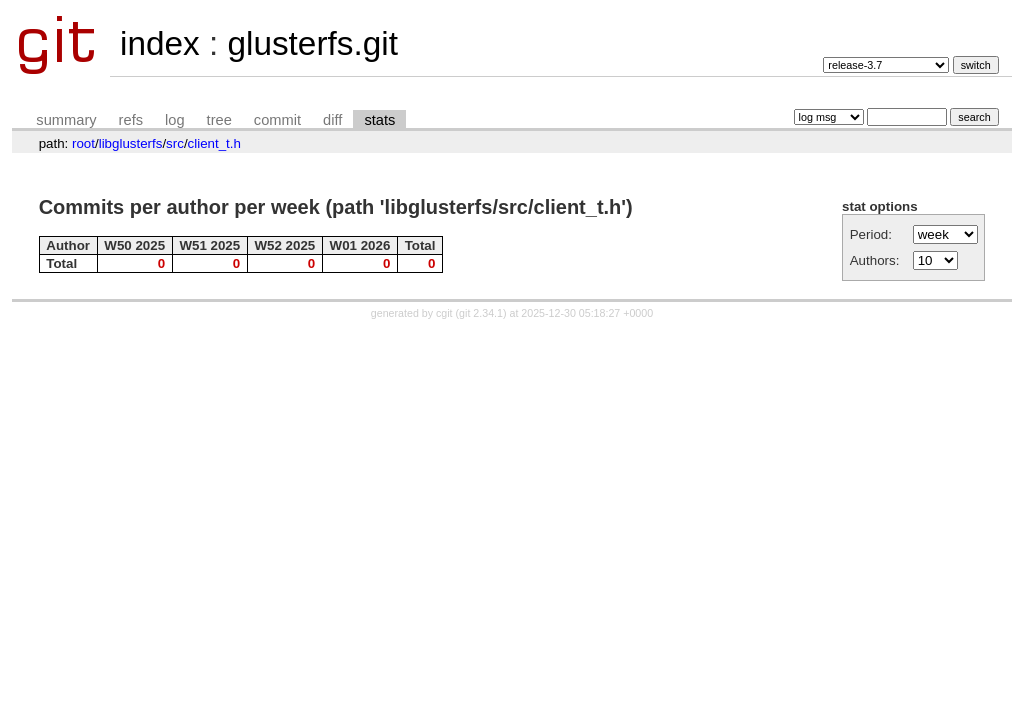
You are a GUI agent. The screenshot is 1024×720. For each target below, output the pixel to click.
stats (379, 120)
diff (332, 120)
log (175, 120)
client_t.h (214, 143)
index (160, 43)
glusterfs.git (312, 43)
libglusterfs (131, 143)
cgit (446, 313)
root (83, 143)
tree (219, 120)
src (175, 143)
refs (131, 120)
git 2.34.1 (481, 313)
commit (277, 120)
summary (66, 120)
